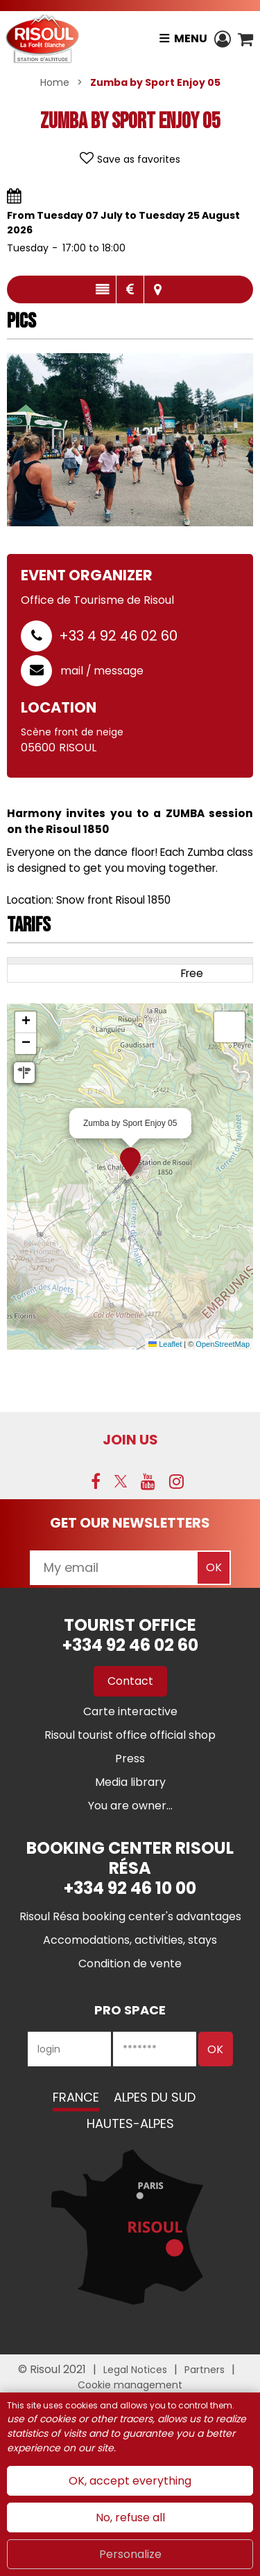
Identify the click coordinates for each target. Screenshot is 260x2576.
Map (158, 289)
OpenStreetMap (223, 1344)
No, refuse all (130, 2517)
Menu (190, 38)
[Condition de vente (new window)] (130, 1963)
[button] (245, 38)
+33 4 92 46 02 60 (118, 635)
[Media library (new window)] (130, 1782)
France (76, 2097)
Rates (130, 289)
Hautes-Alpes (130, 2123)
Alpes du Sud (155, 2097)
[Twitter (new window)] (120, 1481)
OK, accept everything (130, 2481)
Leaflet (165, 1344)
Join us (130, 1439)
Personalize (130, 2554)
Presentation (102, 289)
